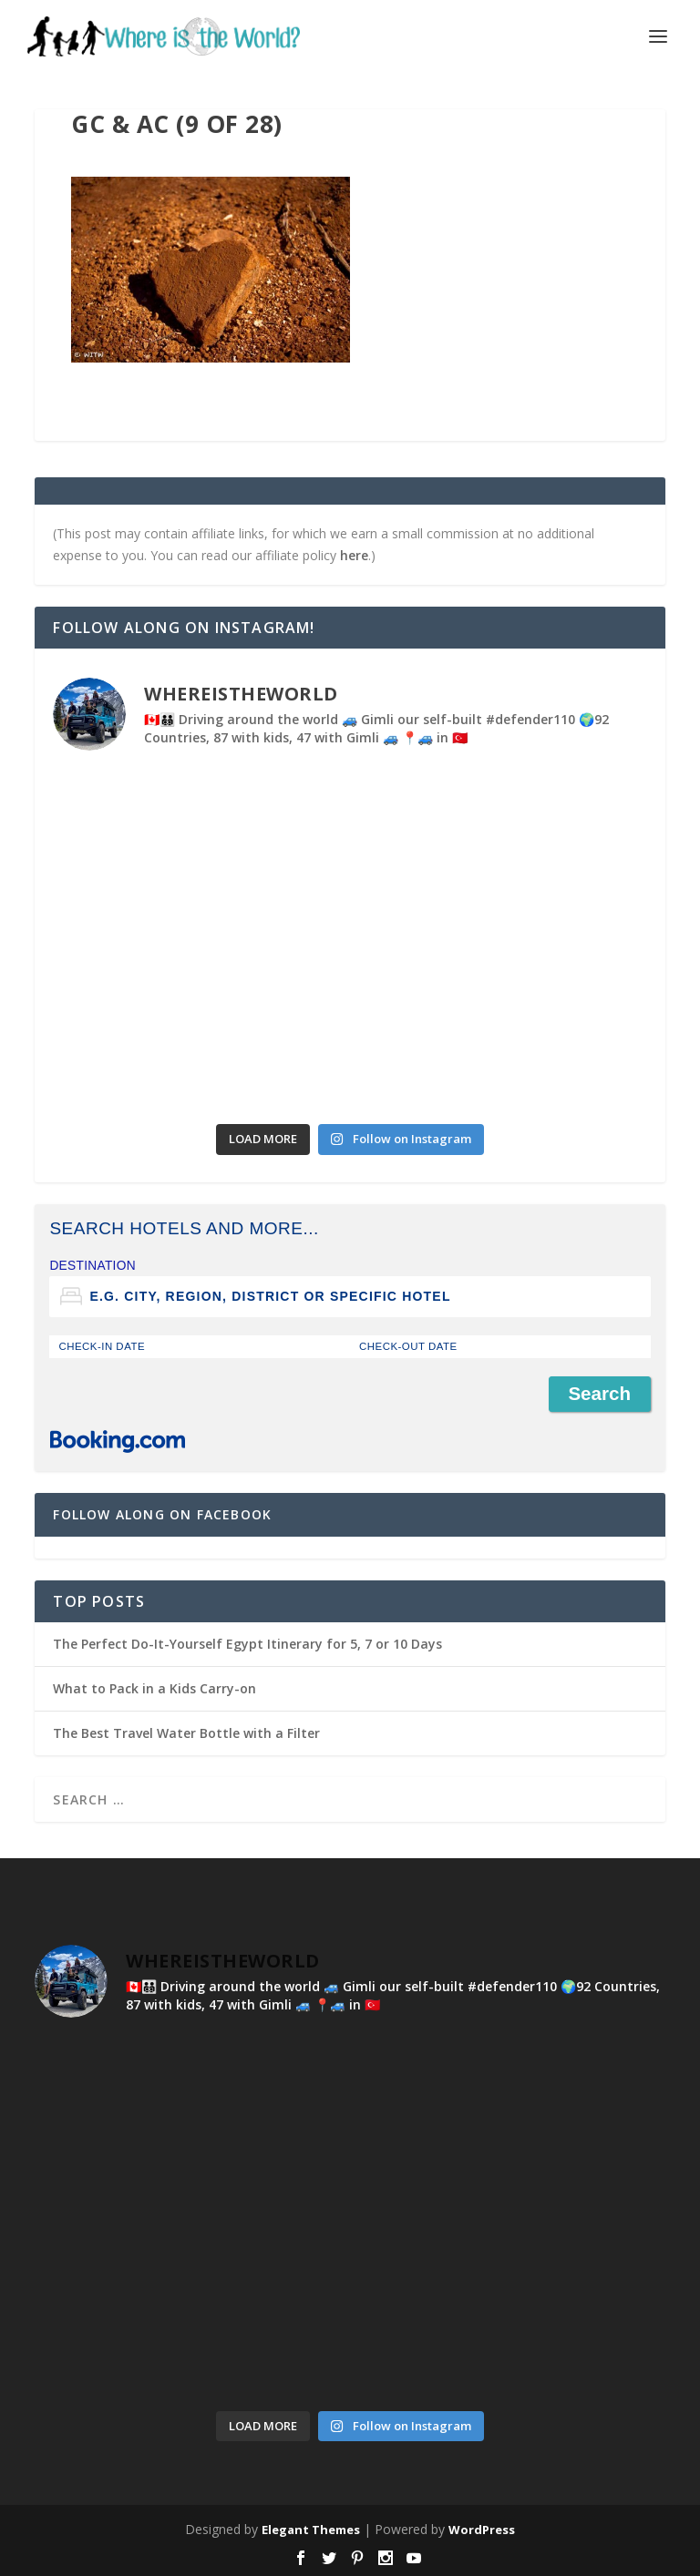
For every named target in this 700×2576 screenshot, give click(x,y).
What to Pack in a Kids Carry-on (154, 1688)
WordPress (481, 2529)
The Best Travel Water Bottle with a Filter (186, 1733)
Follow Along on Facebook (162, 1514)
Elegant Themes (311, 2529)
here (354, 555)
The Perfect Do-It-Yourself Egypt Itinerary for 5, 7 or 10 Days (247, 1643)
